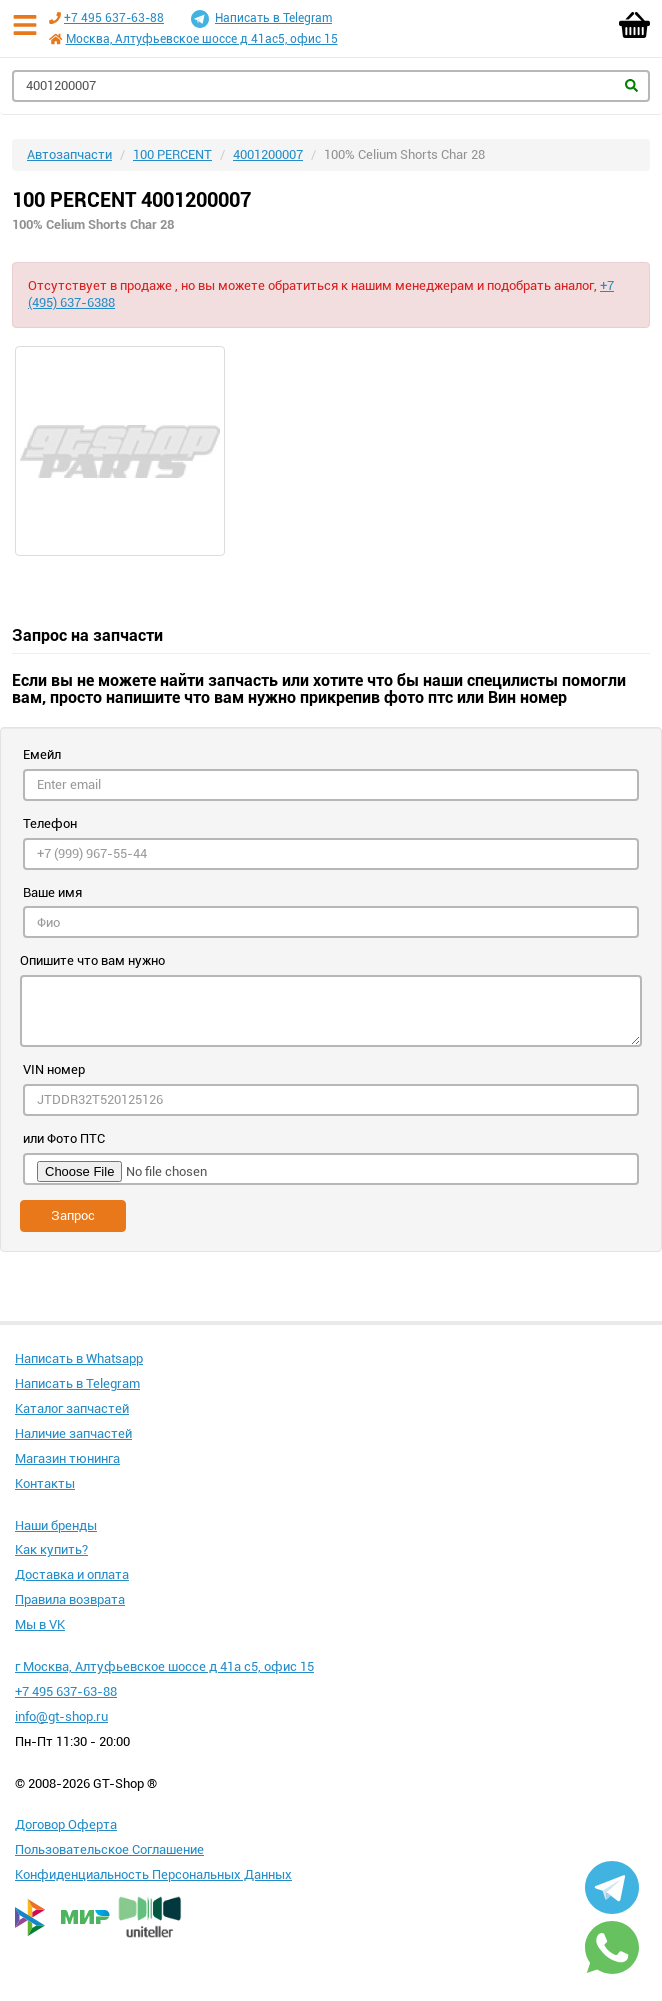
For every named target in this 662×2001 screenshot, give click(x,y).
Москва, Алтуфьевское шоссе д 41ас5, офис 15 (202, 39)
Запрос (73, 1215)
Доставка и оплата (72, 1574)
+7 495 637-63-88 (114, 18)
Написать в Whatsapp (79, 1358)
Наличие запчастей (73, 1433)
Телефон (50, 823)
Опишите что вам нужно (92, 960)
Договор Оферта (66, 1824)
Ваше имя (52, 892)
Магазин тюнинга (67, 1458)
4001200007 (268, 154)
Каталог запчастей (72, 1408)
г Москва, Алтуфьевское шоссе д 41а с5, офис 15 (164, 1666)
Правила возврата (70, 1599)
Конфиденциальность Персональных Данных (153, 1874)
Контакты (45, 1483)
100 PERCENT (172, 154)
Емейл (42, 754)
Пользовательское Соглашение (109, 1849)
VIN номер (54, 1069)
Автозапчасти (69, 154)
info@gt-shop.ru (61, 1716)
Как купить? (51, 1549)
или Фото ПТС (64, 1138)
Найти (631, 85)
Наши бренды (56, 1525)
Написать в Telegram (261, 19)
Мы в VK (40, 1624)
